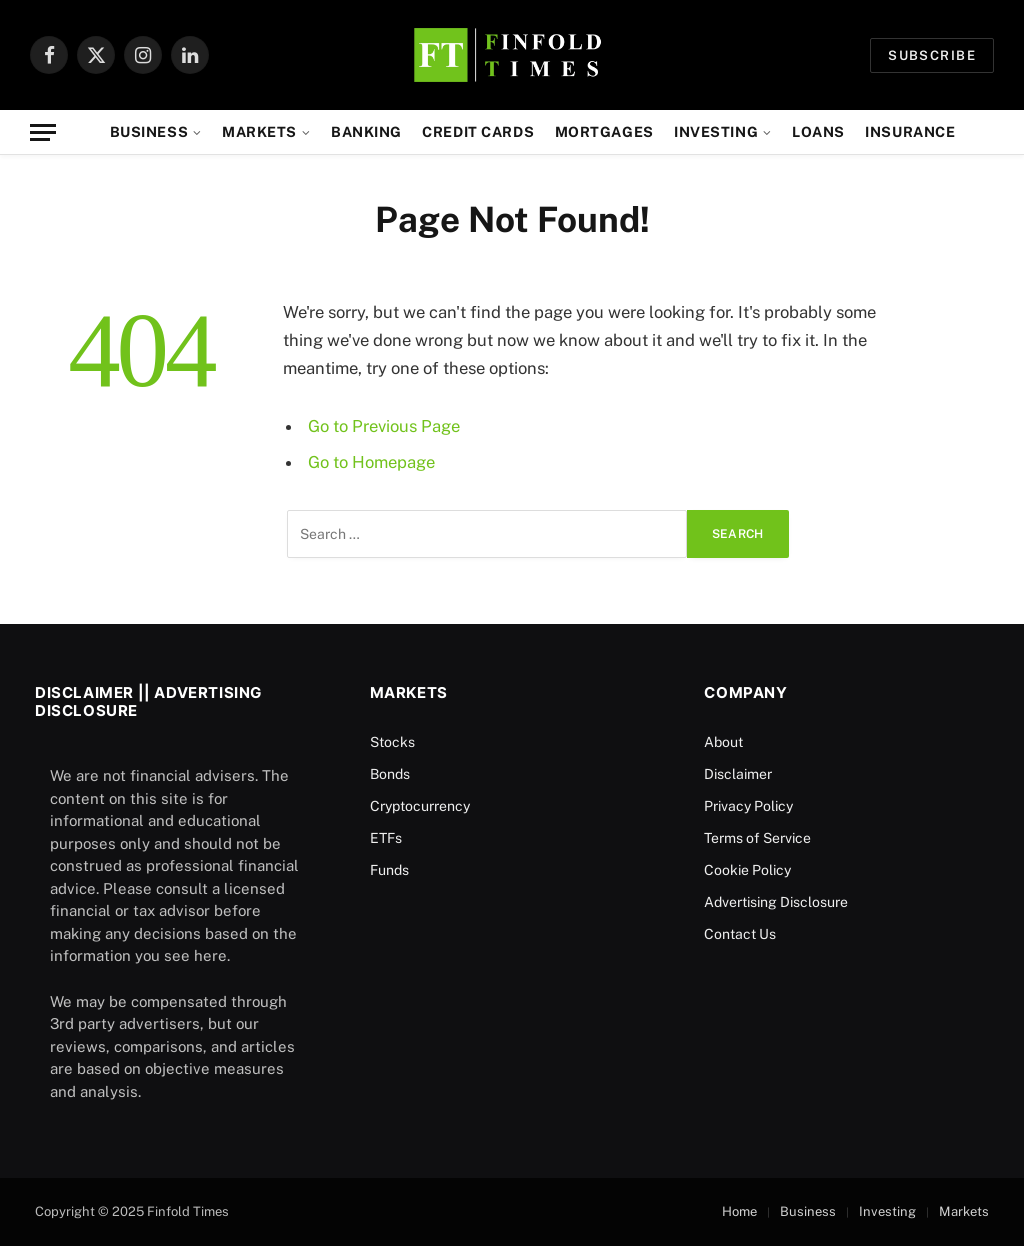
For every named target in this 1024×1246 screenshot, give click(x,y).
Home (739, 1211)
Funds (389, 870)
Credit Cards (478, 132)
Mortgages (604, 132)
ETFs (386, 838)
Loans (818, 132)
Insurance (910, 132)
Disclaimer (738, 774)
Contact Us (740, 934)
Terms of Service (757, 838)
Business (149, 132)
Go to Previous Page (384, 426)
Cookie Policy (747, 870)
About (723, 742)
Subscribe (932, 55)
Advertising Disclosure (776, 902)
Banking (366, 132)
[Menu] (43, 132)
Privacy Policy (748, 806)
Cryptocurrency (420, 806)
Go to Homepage (371, 462)
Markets (259, 132)
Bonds (390, 774)
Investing (716, 132)
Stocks (392, 742)
